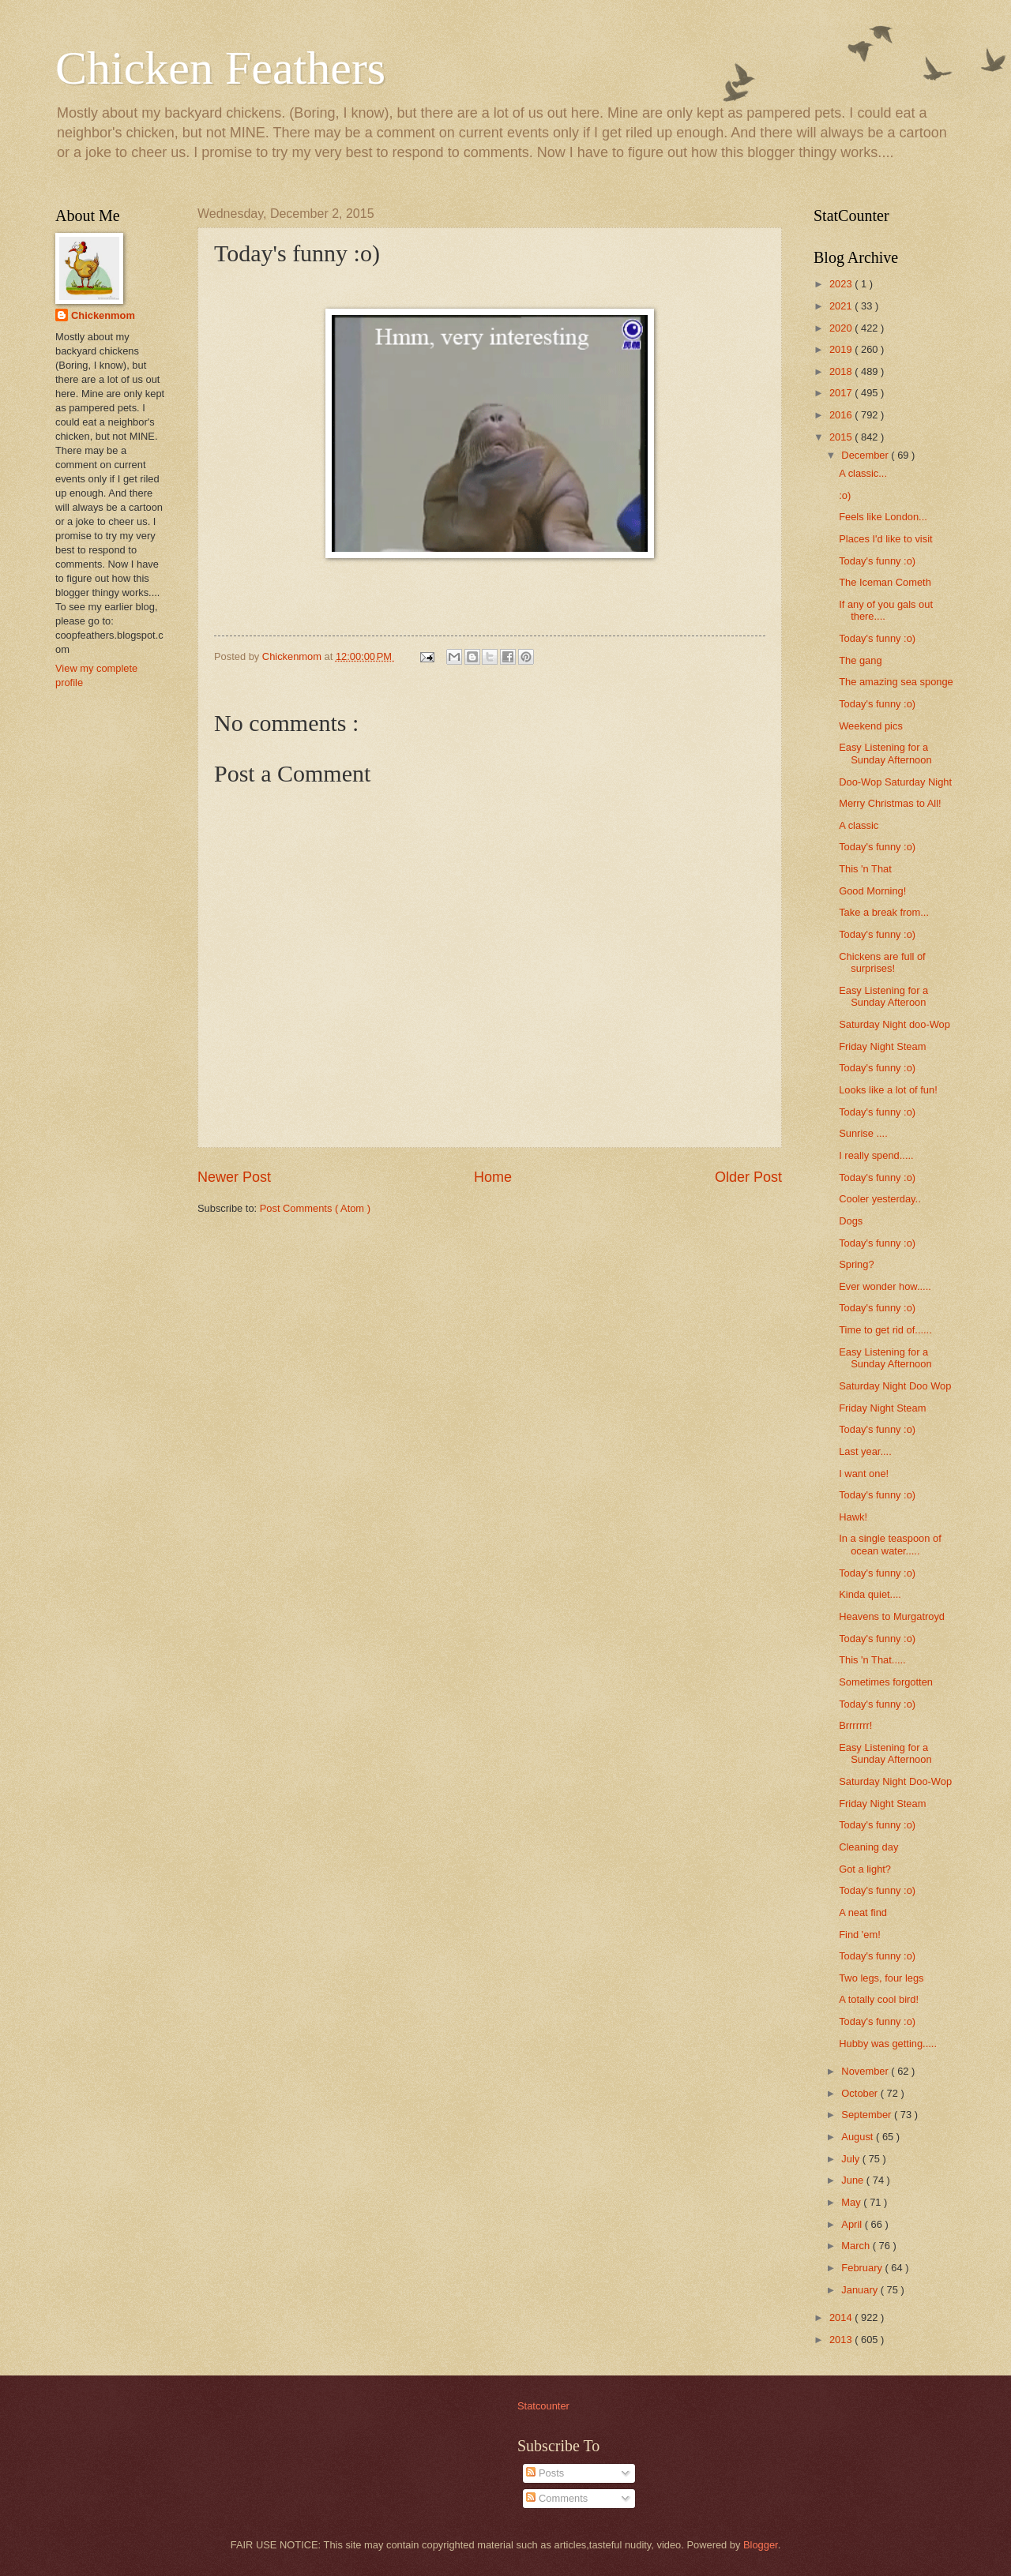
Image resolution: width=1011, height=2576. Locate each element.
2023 (842, 284)
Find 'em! (860, 1934)
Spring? (856, 1264)
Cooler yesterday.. (880, 1199)
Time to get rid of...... (885, 1330)
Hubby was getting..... (888, 2043)
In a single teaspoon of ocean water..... (890, 1544)
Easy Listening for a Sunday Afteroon (883, 996)
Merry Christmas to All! (890, 803)
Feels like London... (883, 517)
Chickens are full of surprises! (882, 962)
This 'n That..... (872, 1660)
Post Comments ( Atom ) (315, 1208)
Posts (545, 2473)
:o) (845, 495)
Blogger (760, 2545)
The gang (860, 660)
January (860, 2290)
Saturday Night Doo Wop (895, 1386)
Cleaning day (868, 1847)
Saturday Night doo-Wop (894, 1024)
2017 (842, 393)
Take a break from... (884, 912)
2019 (842, 349)
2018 (842, 371)
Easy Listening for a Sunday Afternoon (885, 753)
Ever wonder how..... (885, 1286)
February (863, 2268)
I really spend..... (876, 1155)
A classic (858, 825)
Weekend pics (871, 726)
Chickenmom (103, 315)
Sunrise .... (863, 1133)
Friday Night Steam (882, 1046)
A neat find (863, 1912)
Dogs (851, 1221)
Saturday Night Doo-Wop (895, 1781)
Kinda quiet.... (870, 1594)
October (860, 2093)
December (866, 455)
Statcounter (543, 2406)
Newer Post (234, 1177)
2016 (842, 415)
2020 (842, 328)
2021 (842, 306)
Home (493, 1177)
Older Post (748, 1177)
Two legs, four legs (881, 1978)
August (858, 2137)
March (856, 2246)
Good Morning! (872, 891)
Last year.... (865, 1451)
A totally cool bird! (879, 1999)
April (852, 2224)
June (853, 2180)
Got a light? (865, 1869)
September (867, 2114)
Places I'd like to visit (885, 539)
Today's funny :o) (877, 561)
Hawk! (853, 1517)
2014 (842, 2317)
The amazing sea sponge (896, 682)
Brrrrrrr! (855, 1725)
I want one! (864, 1473)
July (851, 2159)
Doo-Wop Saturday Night (895, 782)
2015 (842, 437)
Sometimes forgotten (886, 1682)
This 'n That (865, 869)
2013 (842, 2339)
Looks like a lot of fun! (888, 1090)
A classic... (863, 473)
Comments (557, 2498)
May (852, 2202)
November (866, 2071)
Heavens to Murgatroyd (892, 1616)
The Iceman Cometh (885, 582)
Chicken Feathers (220, 68)
